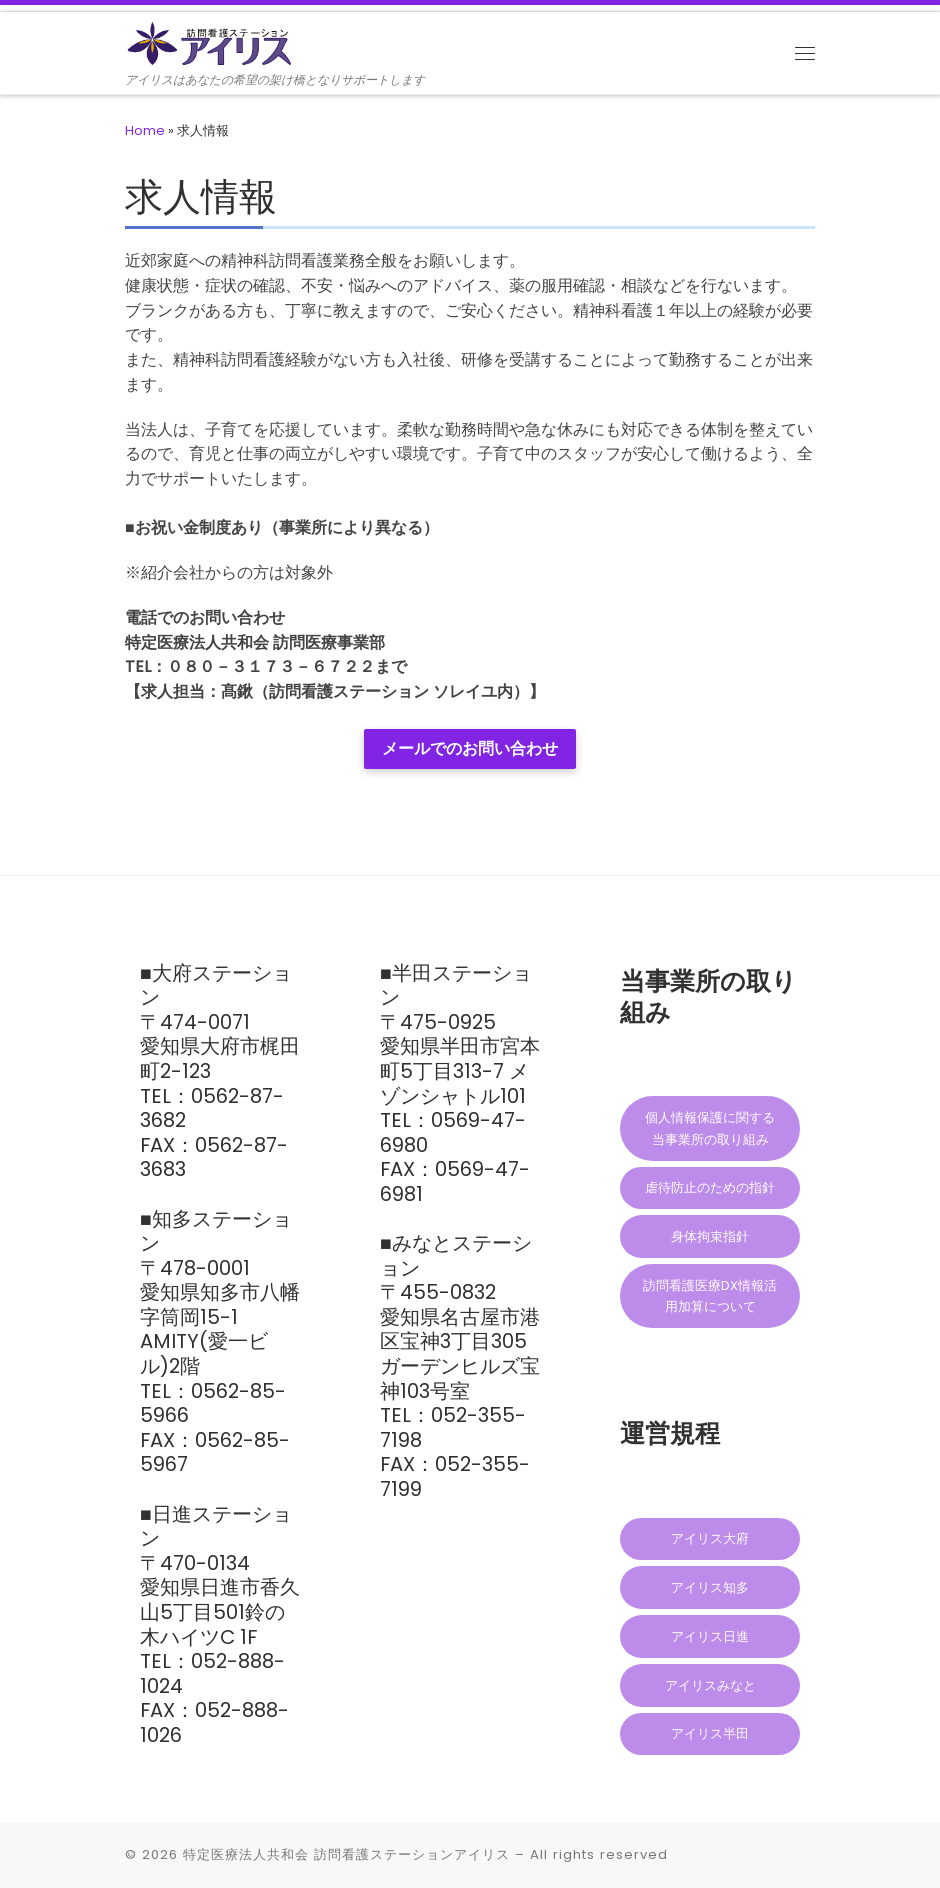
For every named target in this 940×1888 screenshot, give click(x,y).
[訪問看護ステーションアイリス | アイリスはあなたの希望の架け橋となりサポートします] (215, 42)
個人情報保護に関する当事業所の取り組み (710, 1128)
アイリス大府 (710, 1538)
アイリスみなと (710, 1685)
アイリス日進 (710, 1636)
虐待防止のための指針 (710, 1187)
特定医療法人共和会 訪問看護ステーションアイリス (346, 1854)
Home (145, 130)
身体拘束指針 (710, 1236)
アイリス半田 (710, 1733)
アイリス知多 (710, 1587)
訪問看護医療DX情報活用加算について (710, 1296)
